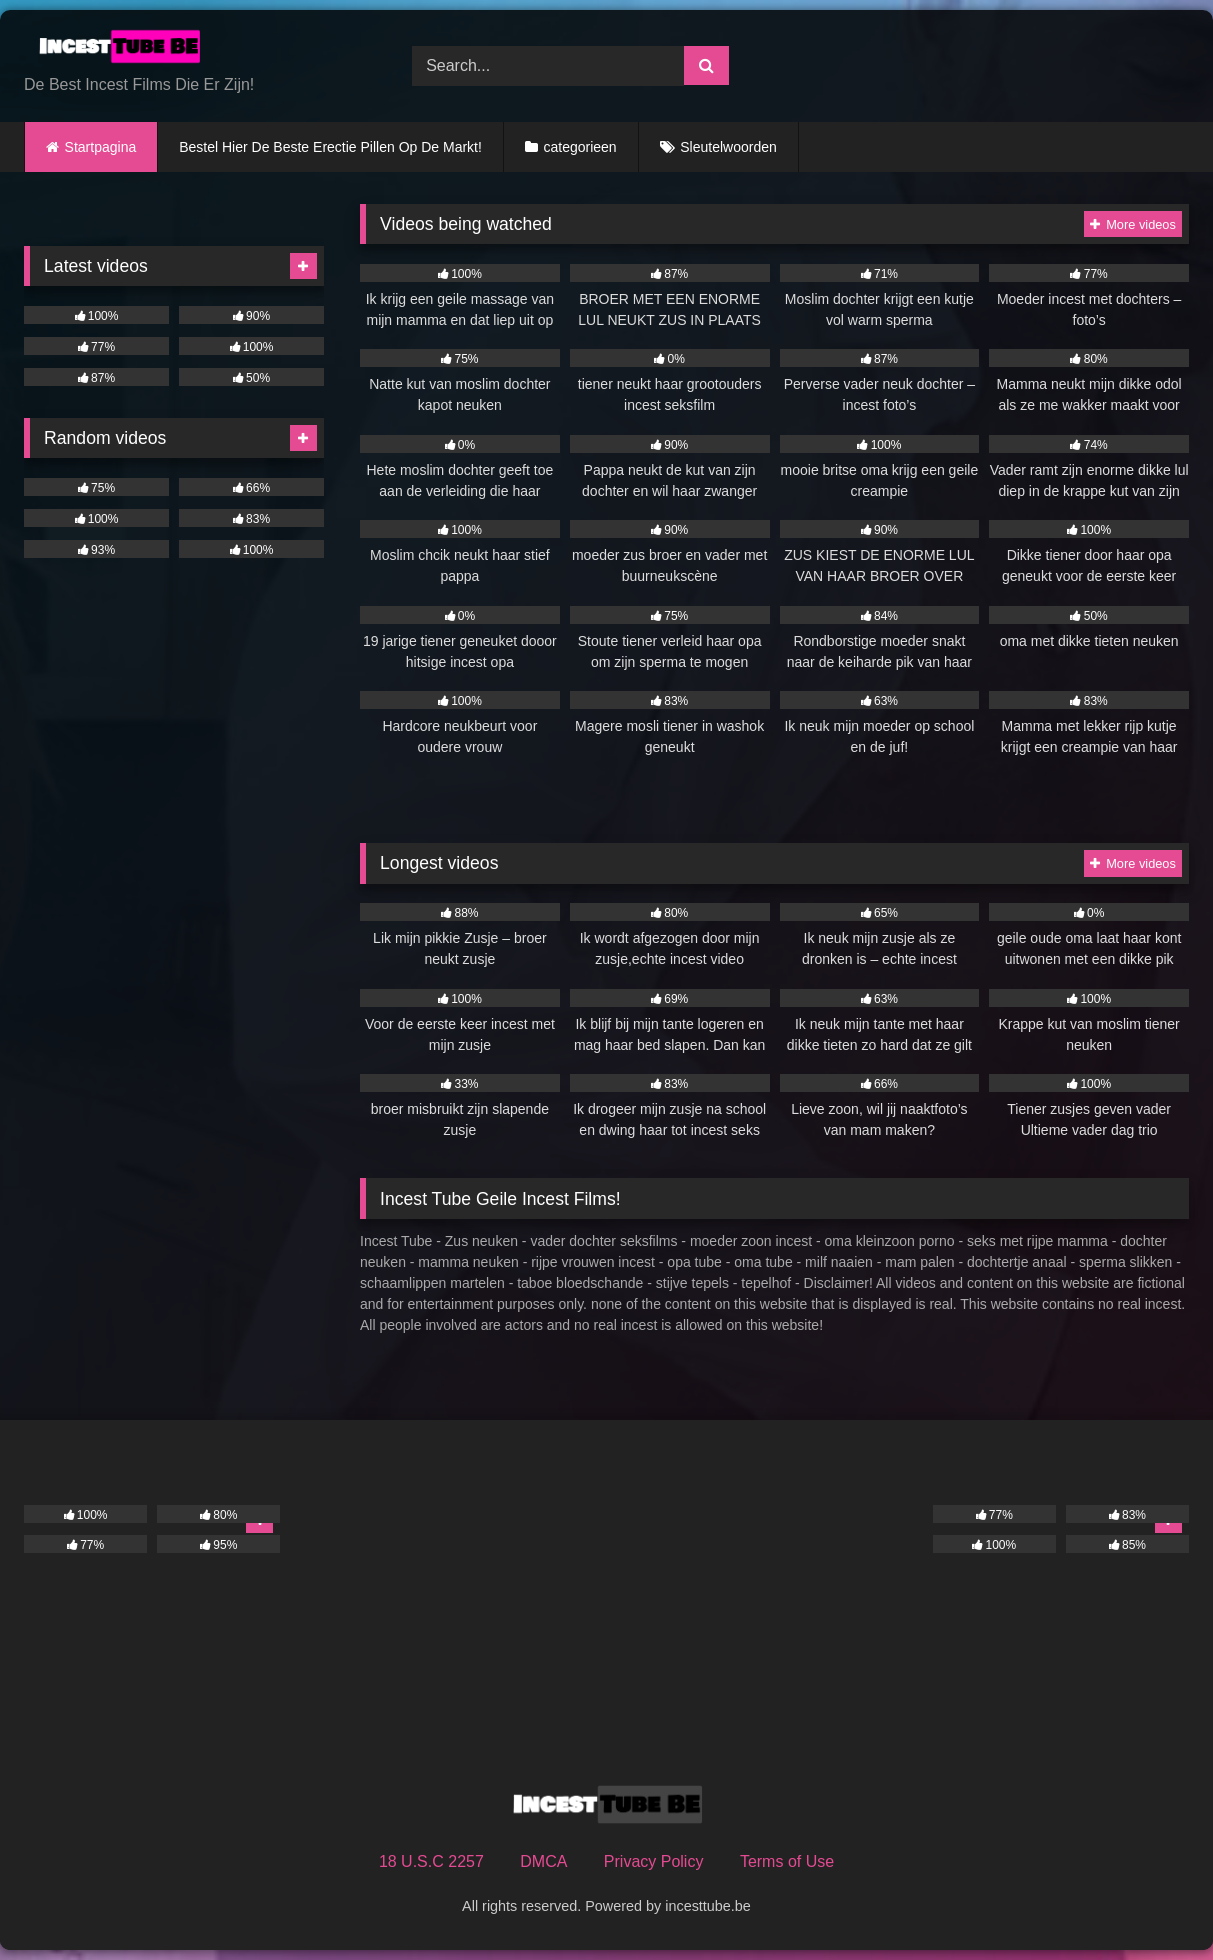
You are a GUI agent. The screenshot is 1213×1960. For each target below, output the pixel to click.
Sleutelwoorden (728, 147)
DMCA (543, 1861)
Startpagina (101, 147)
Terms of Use (787, 1861)
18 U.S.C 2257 (431, 1861)
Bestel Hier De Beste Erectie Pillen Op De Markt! (330, 147)
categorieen (579, 147)
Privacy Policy (654, 1861)
